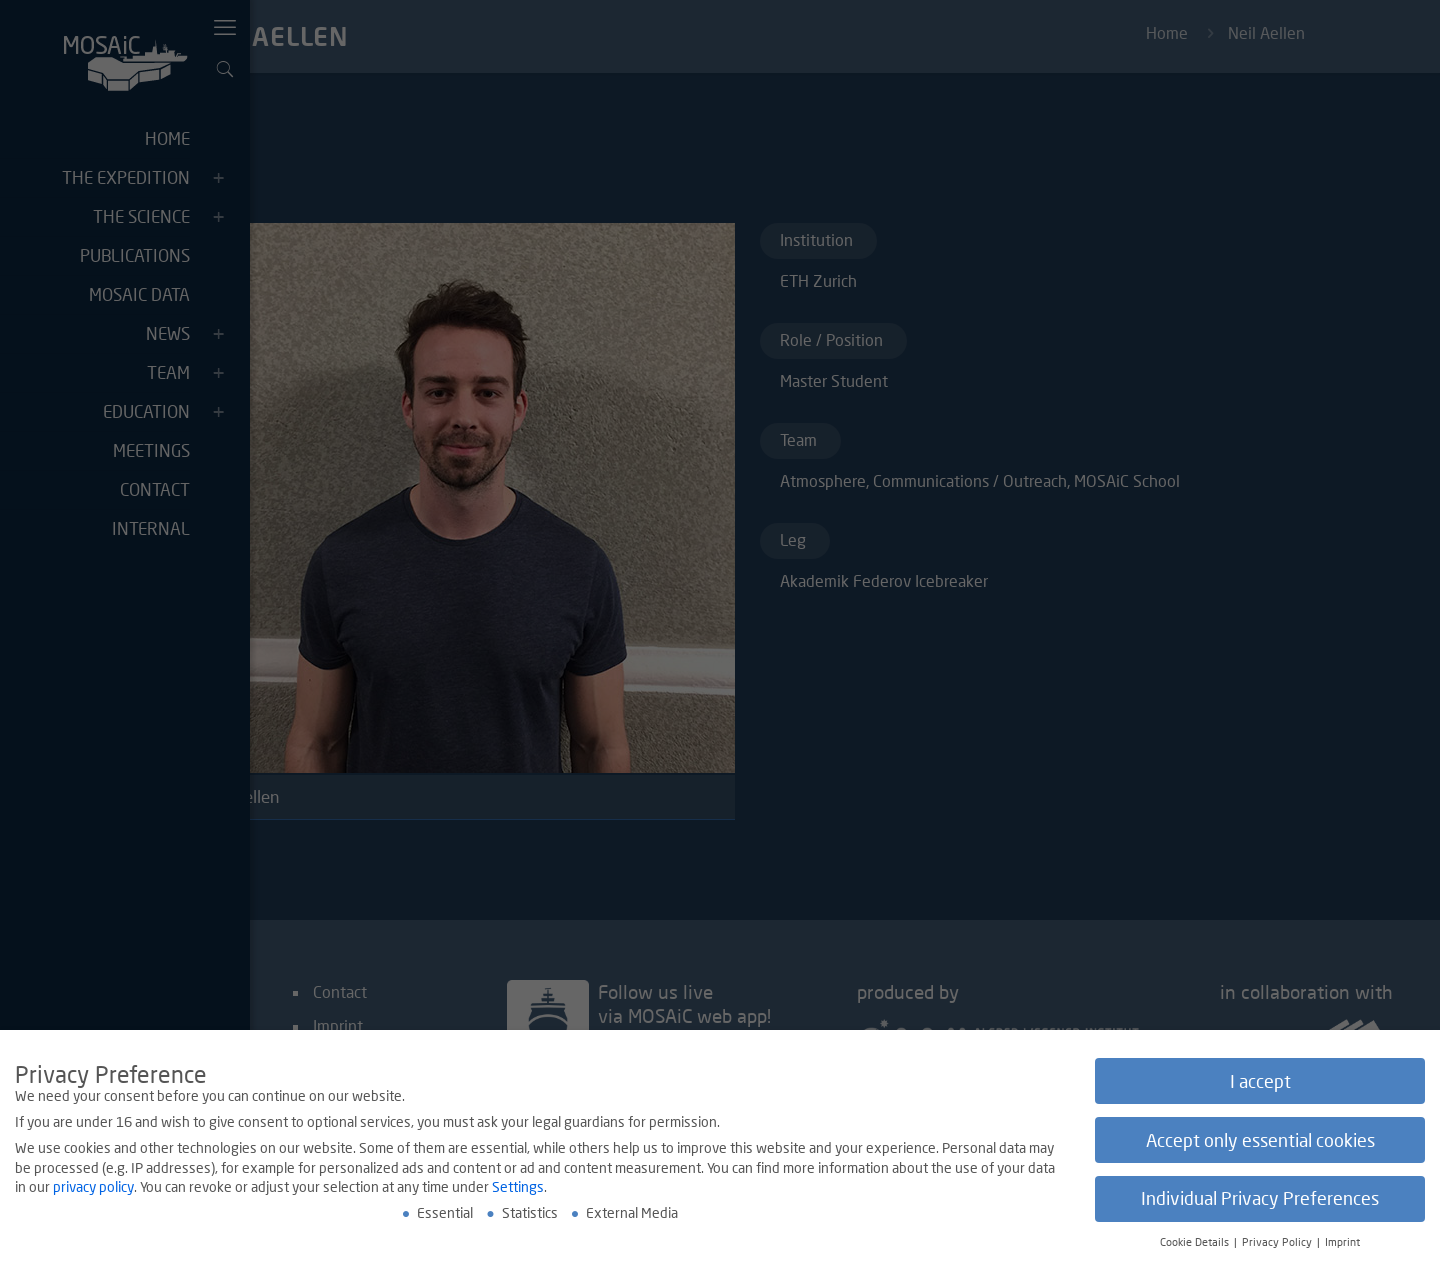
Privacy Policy (1278, 1247)
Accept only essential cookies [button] (1260, 1144)
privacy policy (93, 1191)
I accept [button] (1260, 1085)
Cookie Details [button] (1196, 1247)
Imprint (1342, 1247)
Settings (518, 1191)
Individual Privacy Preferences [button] (1260, 1203)
